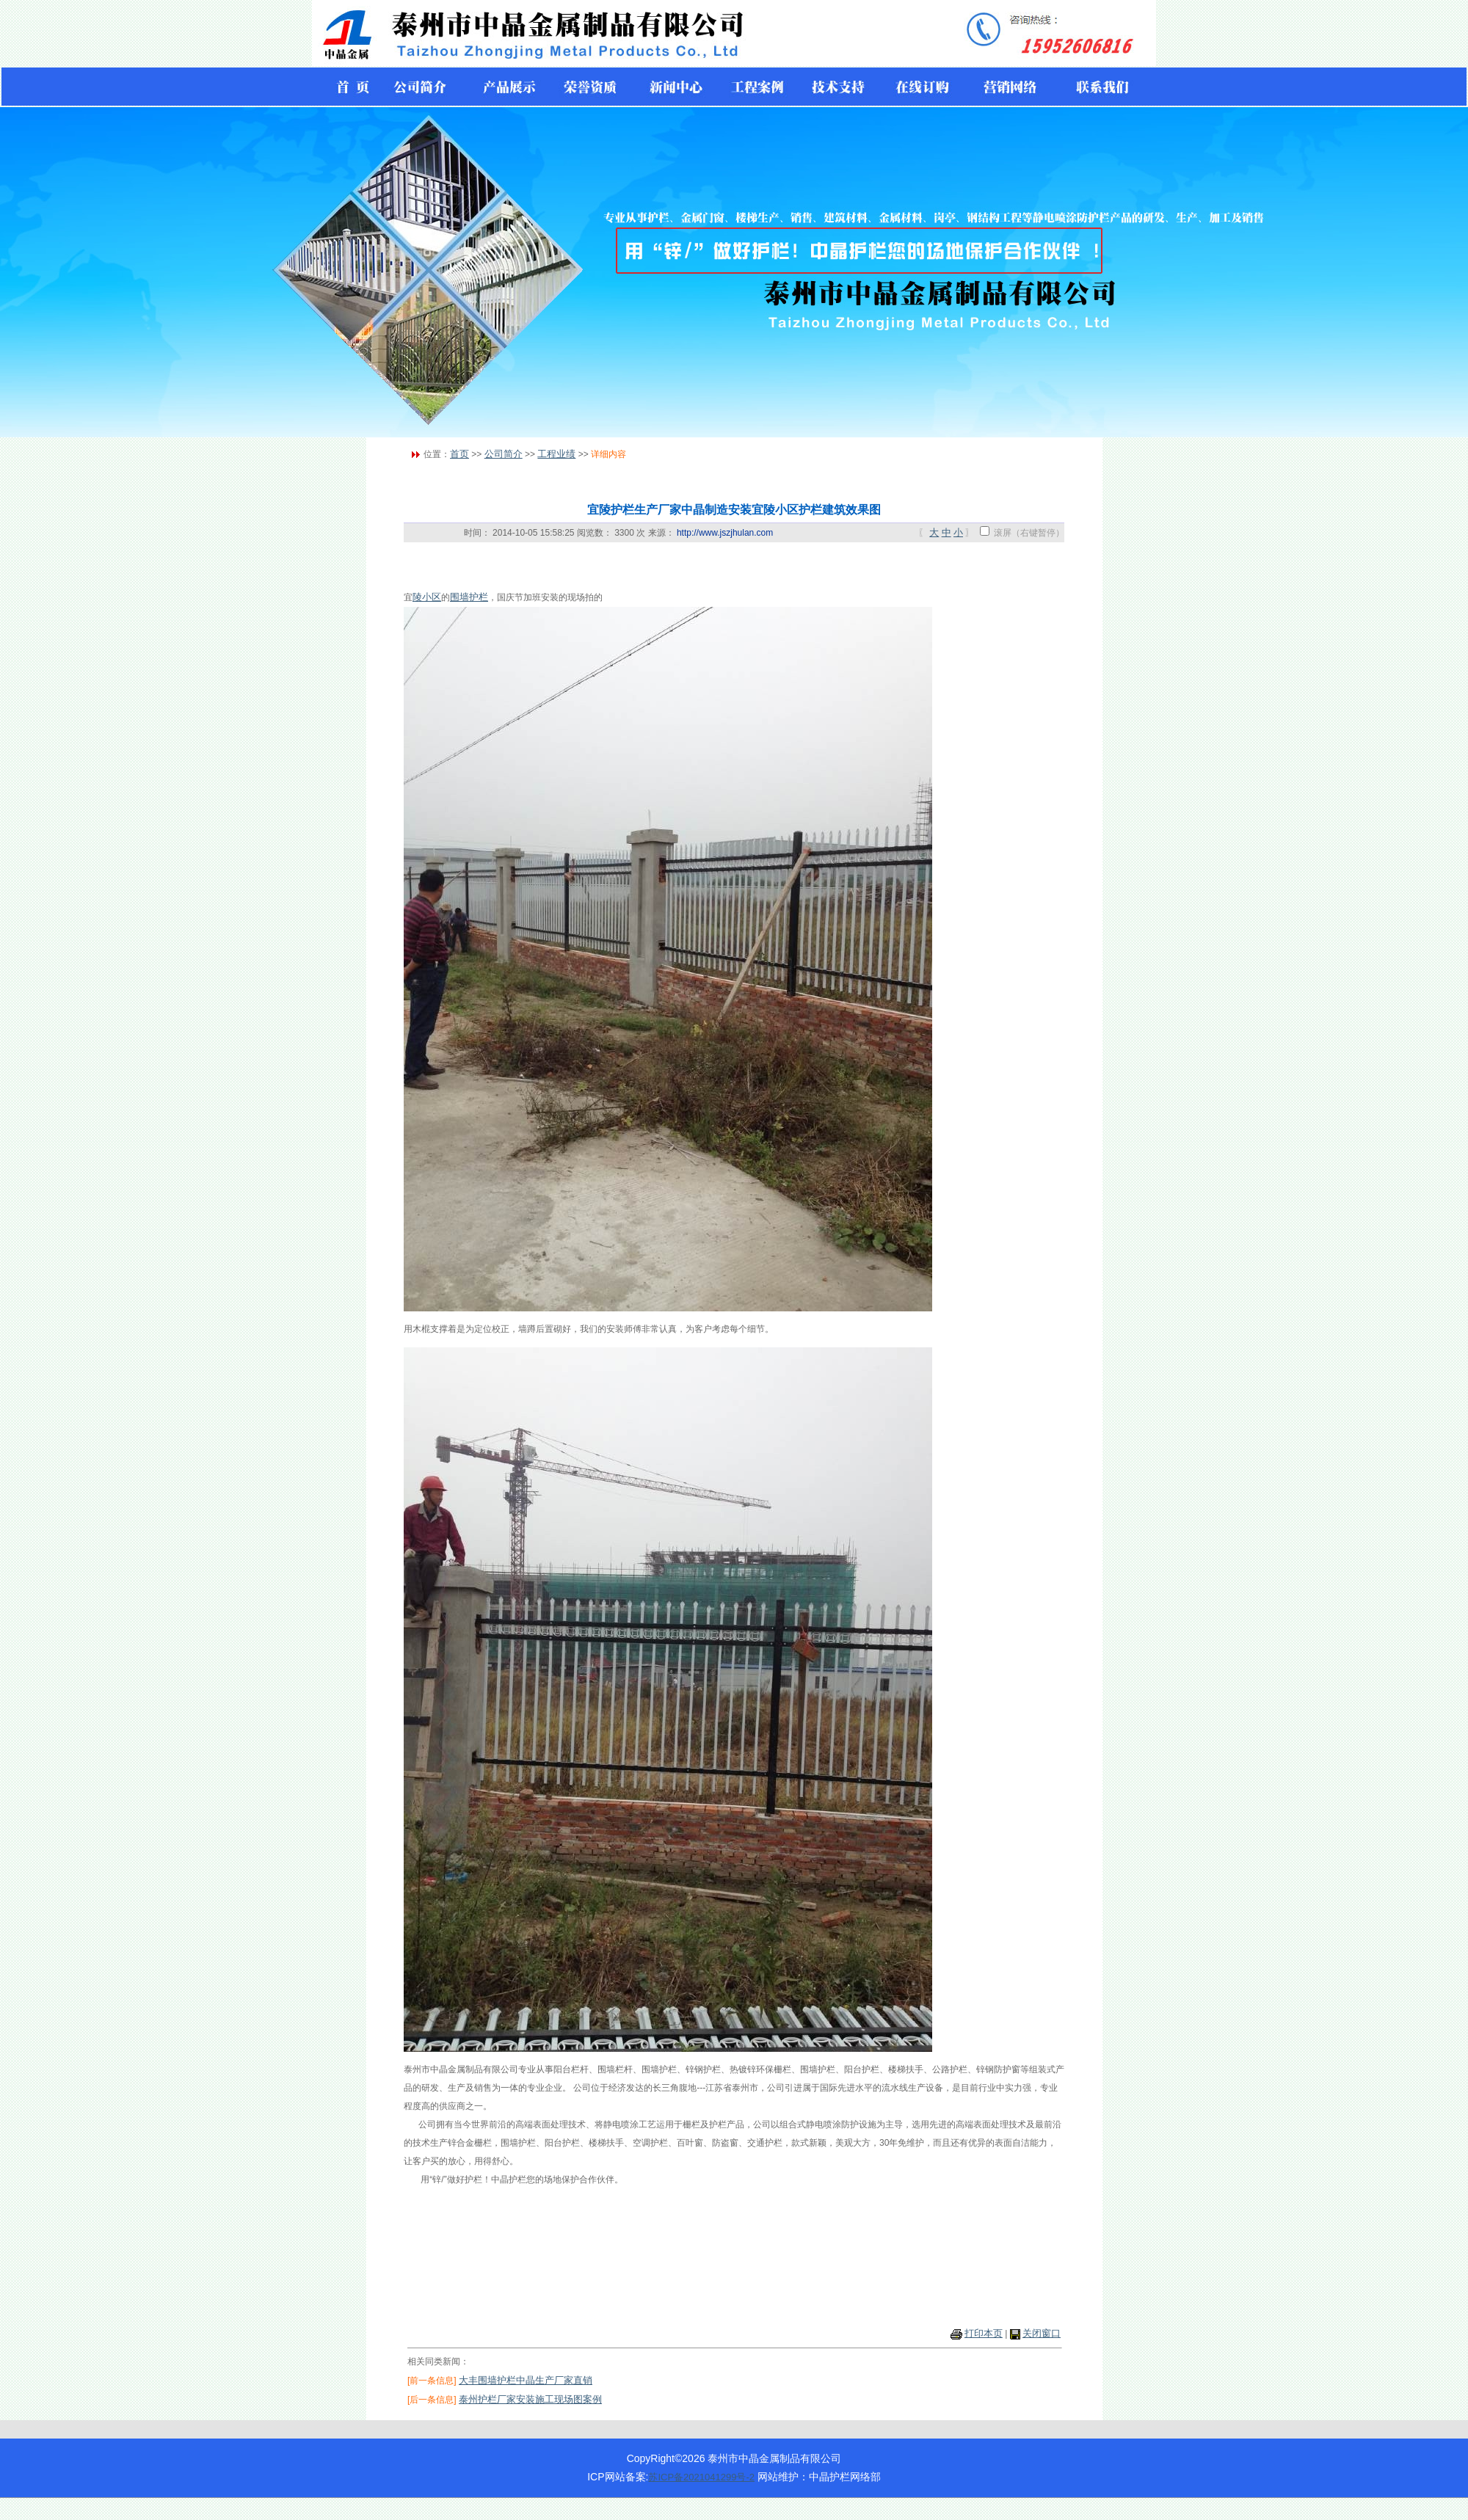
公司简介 (503, 453)
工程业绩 (556, 453)
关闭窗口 (1041, 2333)
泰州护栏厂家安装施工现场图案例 (530, 2399)
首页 (459, 453)
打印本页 (983, 2333)
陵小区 (427, 596)
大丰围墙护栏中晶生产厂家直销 (525, 2380)
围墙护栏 (469, 596)
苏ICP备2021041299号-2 (701, 2477)
